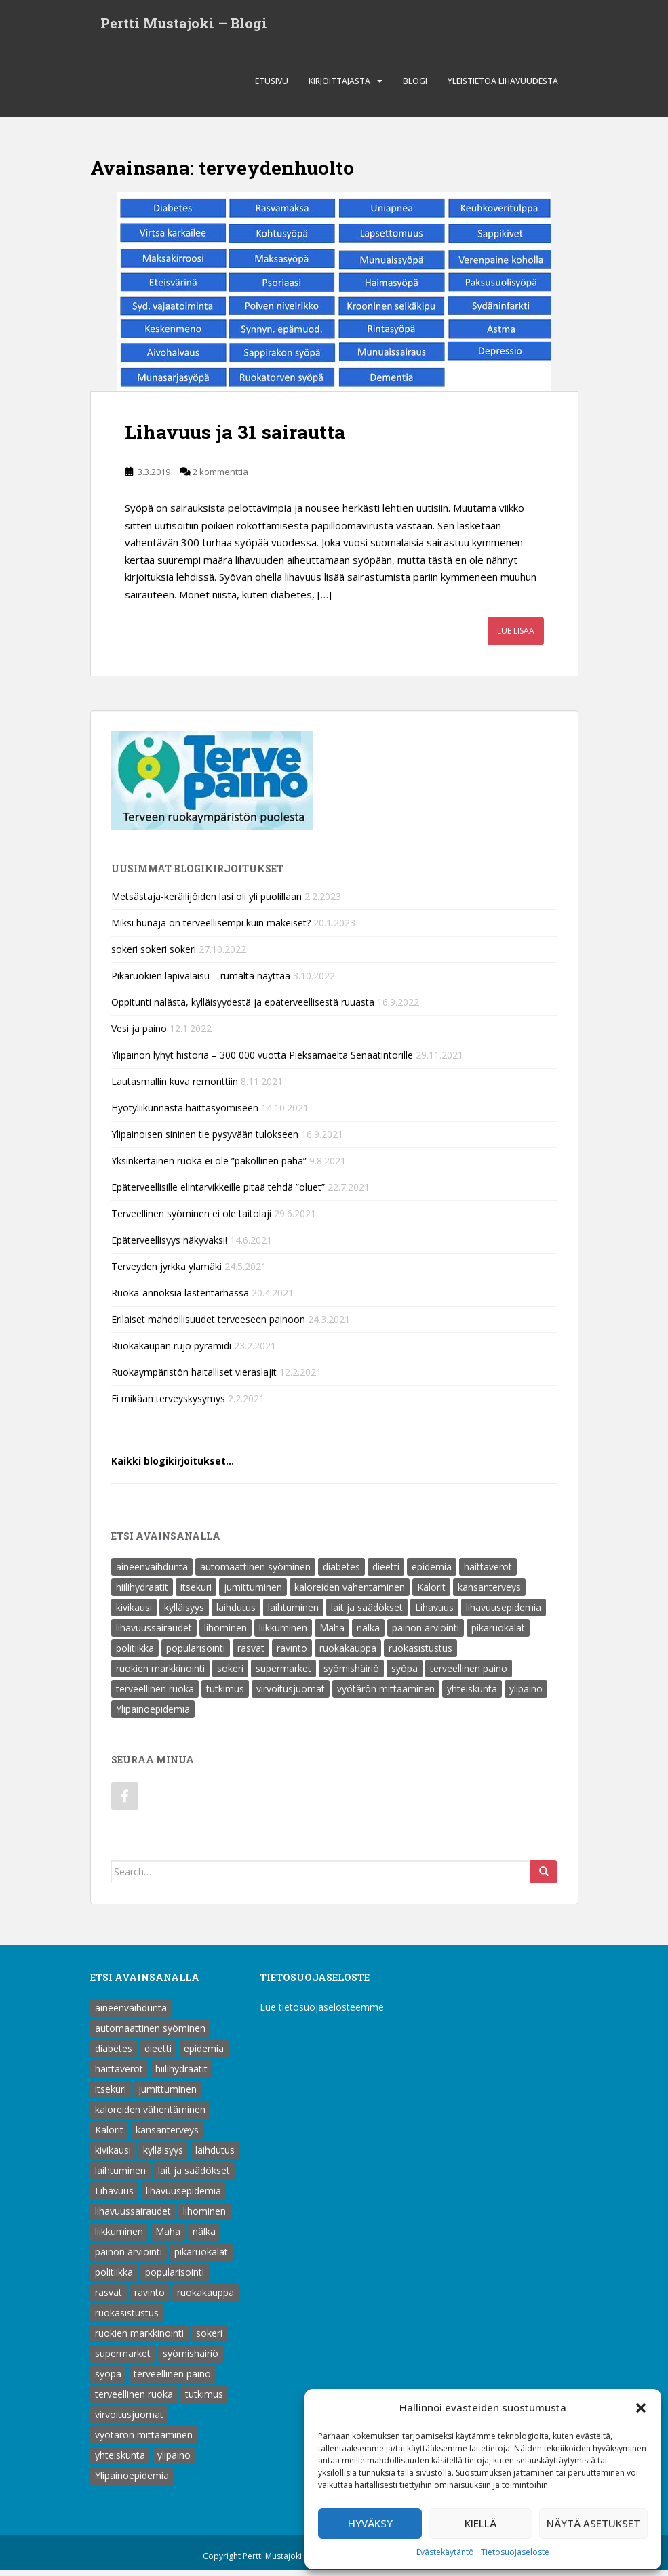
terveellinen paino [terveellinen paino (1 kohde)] (468, 1674)
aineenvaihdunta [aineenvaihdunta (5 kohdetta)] (152, 1572)
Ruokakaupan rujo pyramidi (171, 1351)
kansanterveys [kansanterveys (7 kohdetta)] (489, 1593)
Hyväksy (370, 2523)
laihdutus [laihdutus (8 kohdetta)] (236, 1613)
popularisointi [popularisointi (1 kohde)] (195, 1654)
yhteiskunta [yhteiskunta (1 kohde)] (472, 1694)
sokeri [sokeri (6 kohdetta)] (230, 1674)
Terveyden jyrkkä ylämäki (166, 1272)
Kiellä (480, 2523)
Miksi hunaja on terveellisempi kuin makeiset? (211, 928)
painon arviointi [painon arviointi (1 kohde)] (425, 1633)
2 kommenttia (220, 478)
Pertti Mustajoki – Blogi (183, 26)
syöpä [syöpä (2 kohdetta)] (404, 1674)
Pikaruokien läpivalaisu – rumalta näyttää (200, 981)
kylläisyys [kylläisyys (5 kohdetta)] (184, 1613)
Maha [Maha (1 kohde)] (332, 1633)
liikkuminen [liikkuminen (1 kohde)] (283, 1633)
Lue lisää (515, 636)
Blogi (415, 87)
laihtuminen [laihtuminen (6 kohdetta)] (293, 1613)
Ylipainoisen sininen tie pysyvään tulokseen (204, 1140)
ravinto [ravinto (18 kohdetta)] (292, 1654)
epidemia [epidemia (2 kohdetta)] (432, 1572)
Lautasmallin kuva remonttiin (174, 1087)
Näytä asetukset (593, 2523)
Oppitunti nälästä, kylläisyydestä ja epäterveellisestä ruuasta (242, 1008)
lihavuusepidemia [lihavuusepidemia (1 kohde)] (503, 1613)
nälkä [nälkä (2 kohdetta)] (368, 1633)
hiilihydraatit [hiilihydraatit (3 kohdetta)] (142, 1593)
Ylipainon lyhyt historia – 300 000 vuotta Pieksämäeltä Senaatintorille (262, 1061)
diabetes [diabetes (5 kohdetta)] (341, 1572)
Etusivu (271, 87)
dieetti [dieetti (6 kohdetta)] (385, 1572)
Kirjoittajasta (339, 87)
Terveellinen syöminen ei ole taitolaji (191, 1219)
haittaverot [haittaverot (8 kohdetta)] (488, 1572)
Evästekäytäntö (445, 2552)
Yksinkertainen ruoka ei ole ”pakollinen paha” (209, 1166)
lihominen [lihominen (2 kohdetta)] (225, 1633)
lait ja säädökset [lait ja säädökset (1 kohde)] (367, 1613)
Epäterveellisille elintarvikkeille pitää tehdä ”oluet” (218, 1193)
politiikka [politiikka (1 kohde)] (135, 1654)
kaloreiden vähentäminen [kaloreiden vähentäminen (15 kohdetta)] (349, 1593)
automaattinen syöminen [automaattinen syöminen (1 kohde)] (255, 1572)
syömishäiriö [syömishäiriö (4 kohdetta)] (351, 1674)
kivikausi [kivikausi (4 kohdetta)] (134, 1613)
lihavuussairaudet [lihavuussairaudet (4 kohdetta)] (154, 1633)
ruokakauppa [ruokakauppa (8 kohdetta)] (347, 1654)
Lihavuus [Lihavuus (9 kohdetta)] (434, 1613)
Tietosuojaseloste (515, 2552)
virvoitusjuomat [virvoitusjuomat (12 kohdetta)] (290, 1694)
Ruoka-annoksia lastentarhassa (180, 1298)
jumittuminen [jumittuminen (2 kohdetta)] (253, 1593)
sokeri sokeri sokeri (153, 955)
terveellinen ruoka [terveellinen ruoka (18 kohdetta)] (155, 1694)
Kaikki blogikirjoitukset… (172, 1466)
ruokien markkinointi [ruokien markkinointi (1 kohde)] (160, 1674)
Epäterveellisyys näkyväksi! (169, 1246)
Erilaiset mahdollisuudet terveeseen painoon (208, 1325)
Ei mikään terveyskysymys (168, 1404)
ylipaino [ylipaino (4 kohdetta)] (526, 1694)
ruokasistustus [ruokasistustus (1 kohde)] (420, 1654)
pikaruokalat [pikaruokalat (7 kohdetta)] (498, 1633)
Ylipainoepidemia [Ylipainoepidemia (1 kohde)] (153, 1715)
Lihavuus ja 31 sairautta (235, 438)
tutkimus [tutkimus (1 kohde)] (225, 1694)
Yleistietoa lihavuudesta (503, 87)
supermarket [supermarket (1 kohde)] (283, 1674)
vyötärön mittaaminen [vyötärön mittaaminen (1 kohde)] (386, 1694)
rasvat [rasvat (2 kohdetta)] (250, 1654)
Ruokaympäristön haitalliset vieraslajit (194, 1378)
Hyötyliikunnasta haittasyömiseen (184, 1113)
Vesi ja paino (139, 1034)
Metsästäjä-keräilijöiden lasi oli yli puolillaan (206, 902)
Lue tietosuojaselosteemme (322, 2013)
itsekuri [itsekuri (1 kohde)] (196, 1593)
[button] (641, 2408)
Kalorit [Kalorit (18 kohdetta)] (431, 1593)
